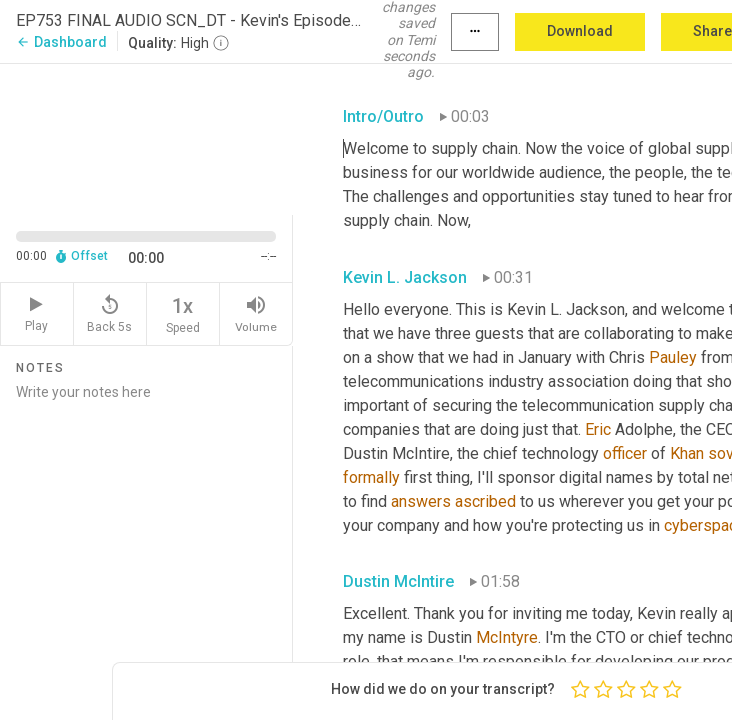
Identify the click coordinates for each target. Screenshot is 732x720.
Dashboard (61, 42)
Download (580, 31)
